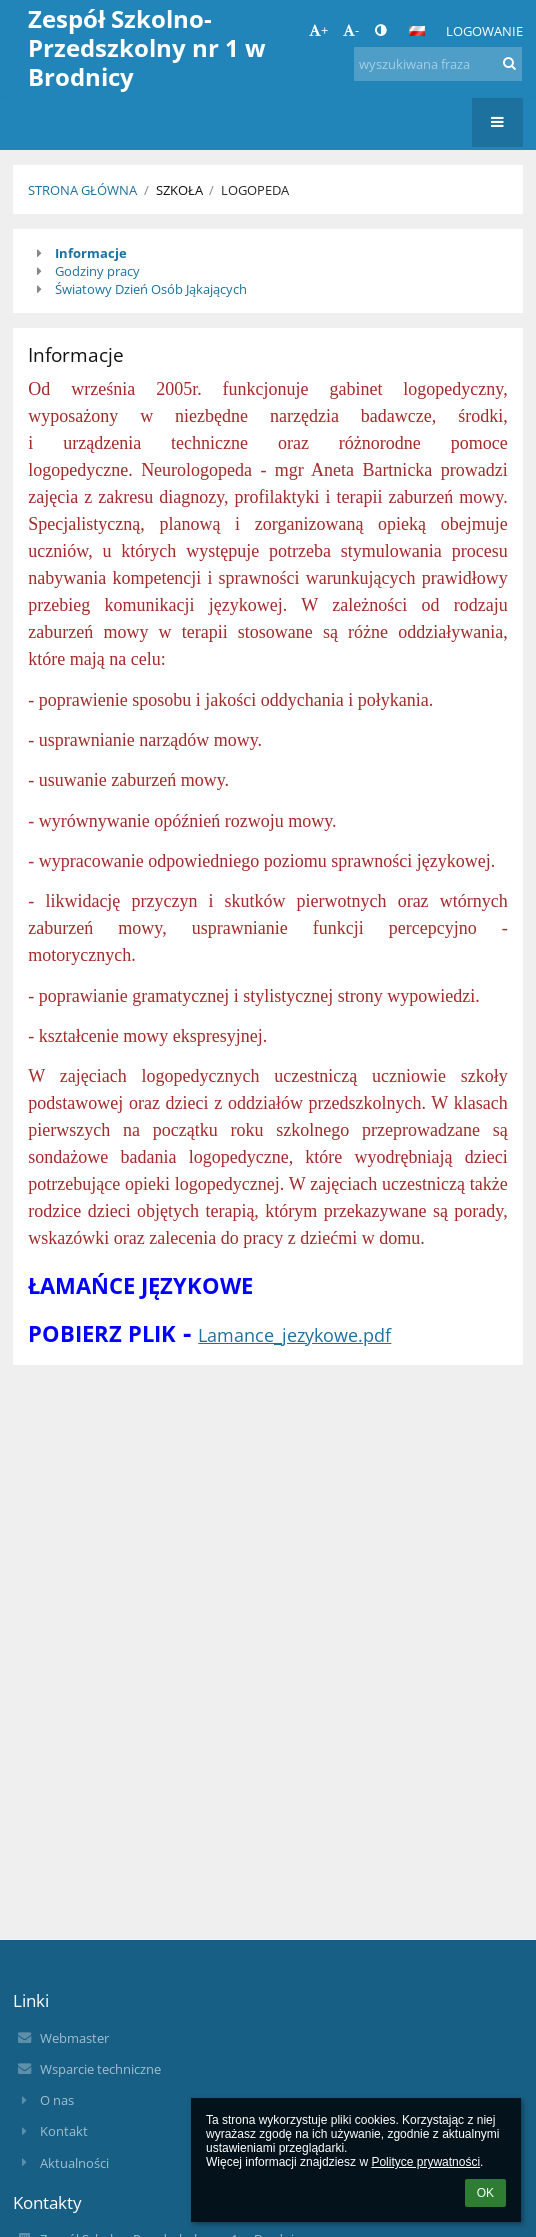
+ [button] (318, 30)
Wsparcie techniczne (100, 2069)
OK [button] (485, 2193)
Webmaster (74, 2038)
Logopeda (255, 190)
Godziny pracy (97, 271)
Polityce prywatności (425, 2162)
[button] (417, 31)
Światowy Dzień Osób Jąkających (151, 289)
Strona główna (82, 190)
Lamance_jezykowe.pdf (294, 1335)
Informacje (91, 253)
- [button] (351, 30)
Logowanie (484, 31)
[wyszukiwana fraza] (438, 64)
